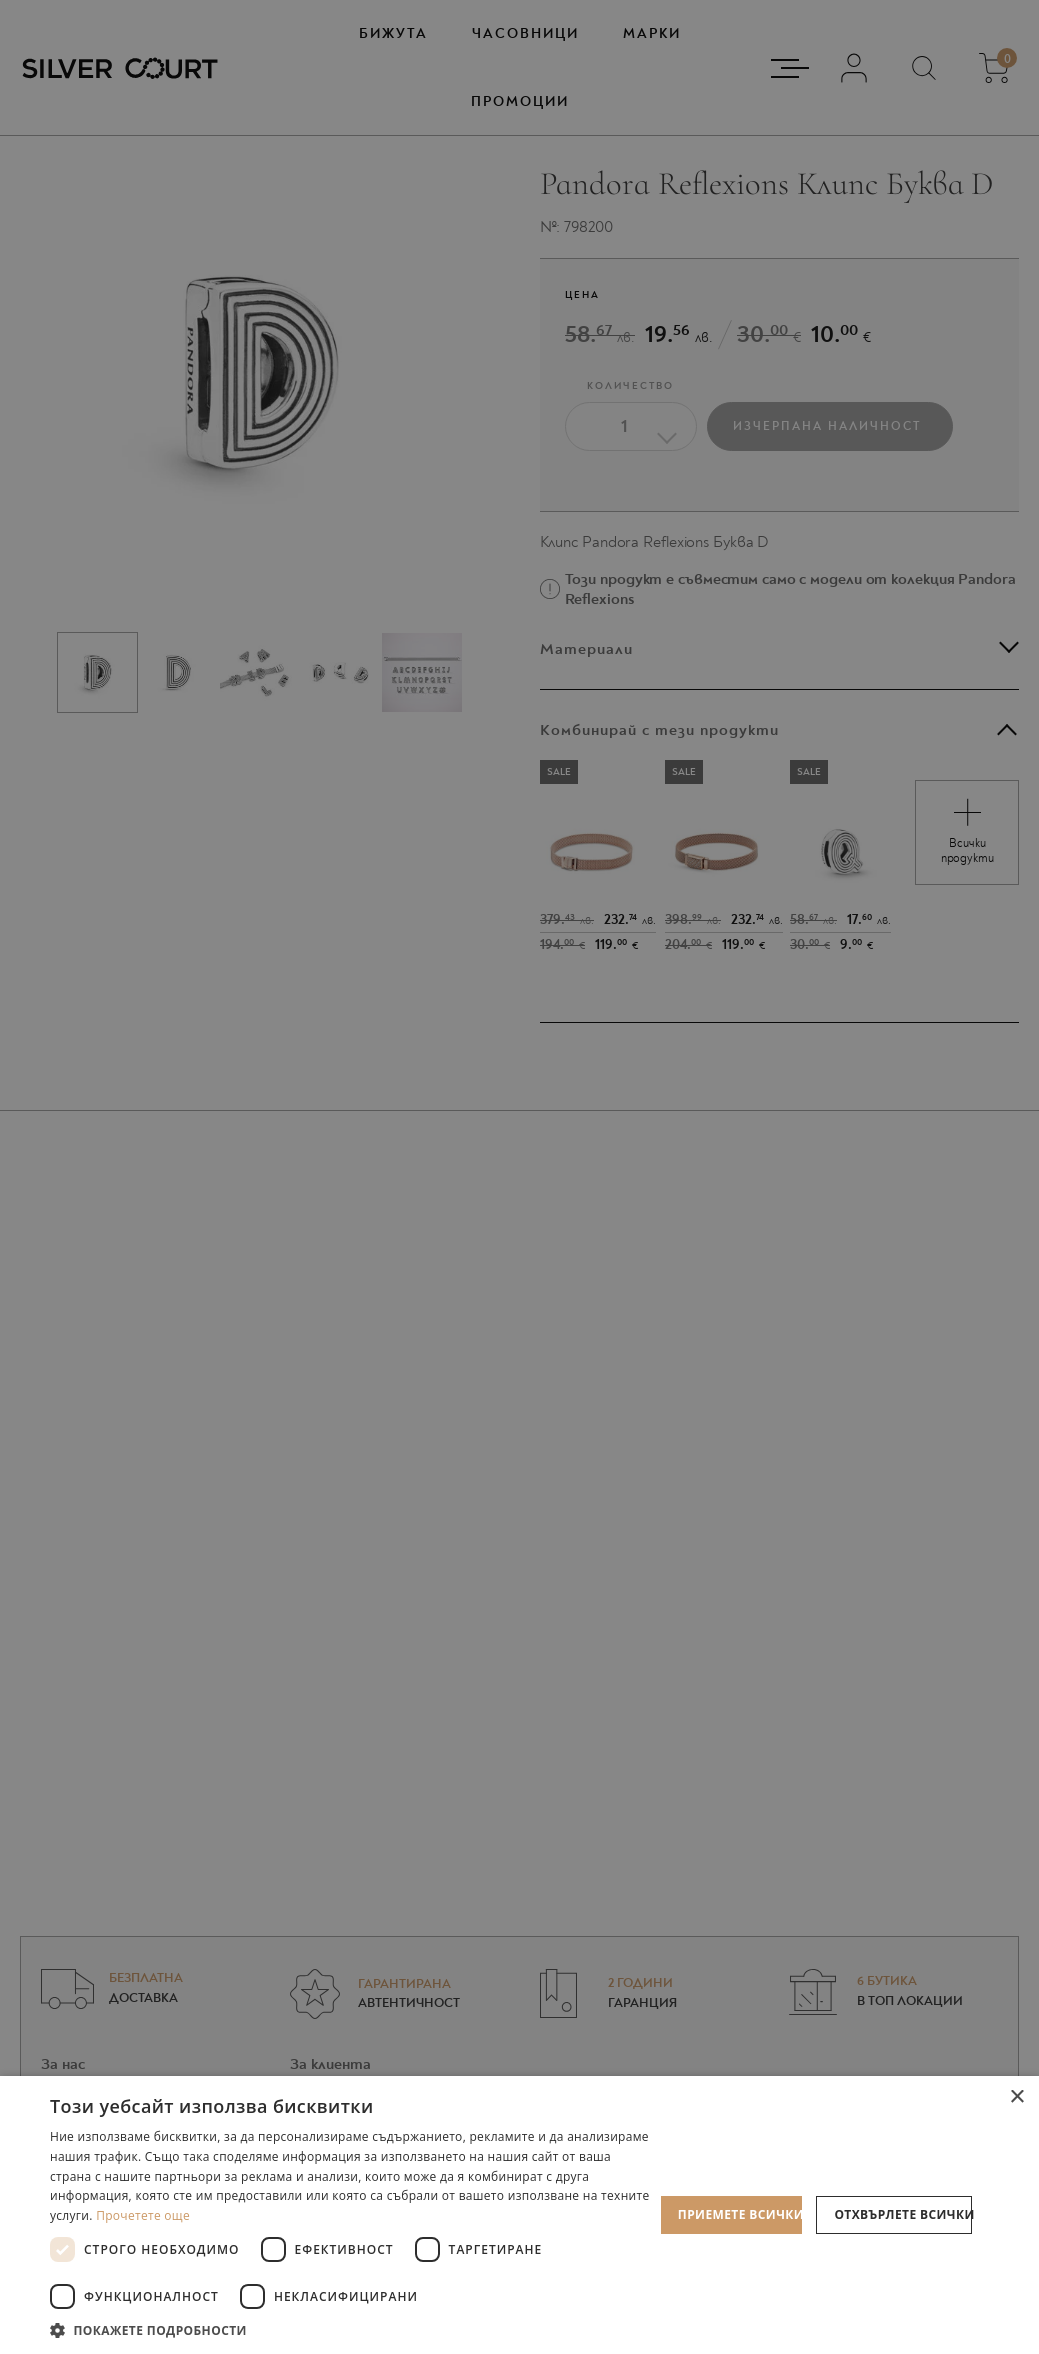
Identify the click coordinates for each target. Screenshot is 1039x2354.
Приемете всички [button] (740, 2214)
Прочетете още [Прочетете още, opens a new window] (143, 2215)
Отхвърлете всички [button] (903, 2214)
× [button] (1016, 2097)
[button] (352, 2329)
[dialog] (519, 1177)
